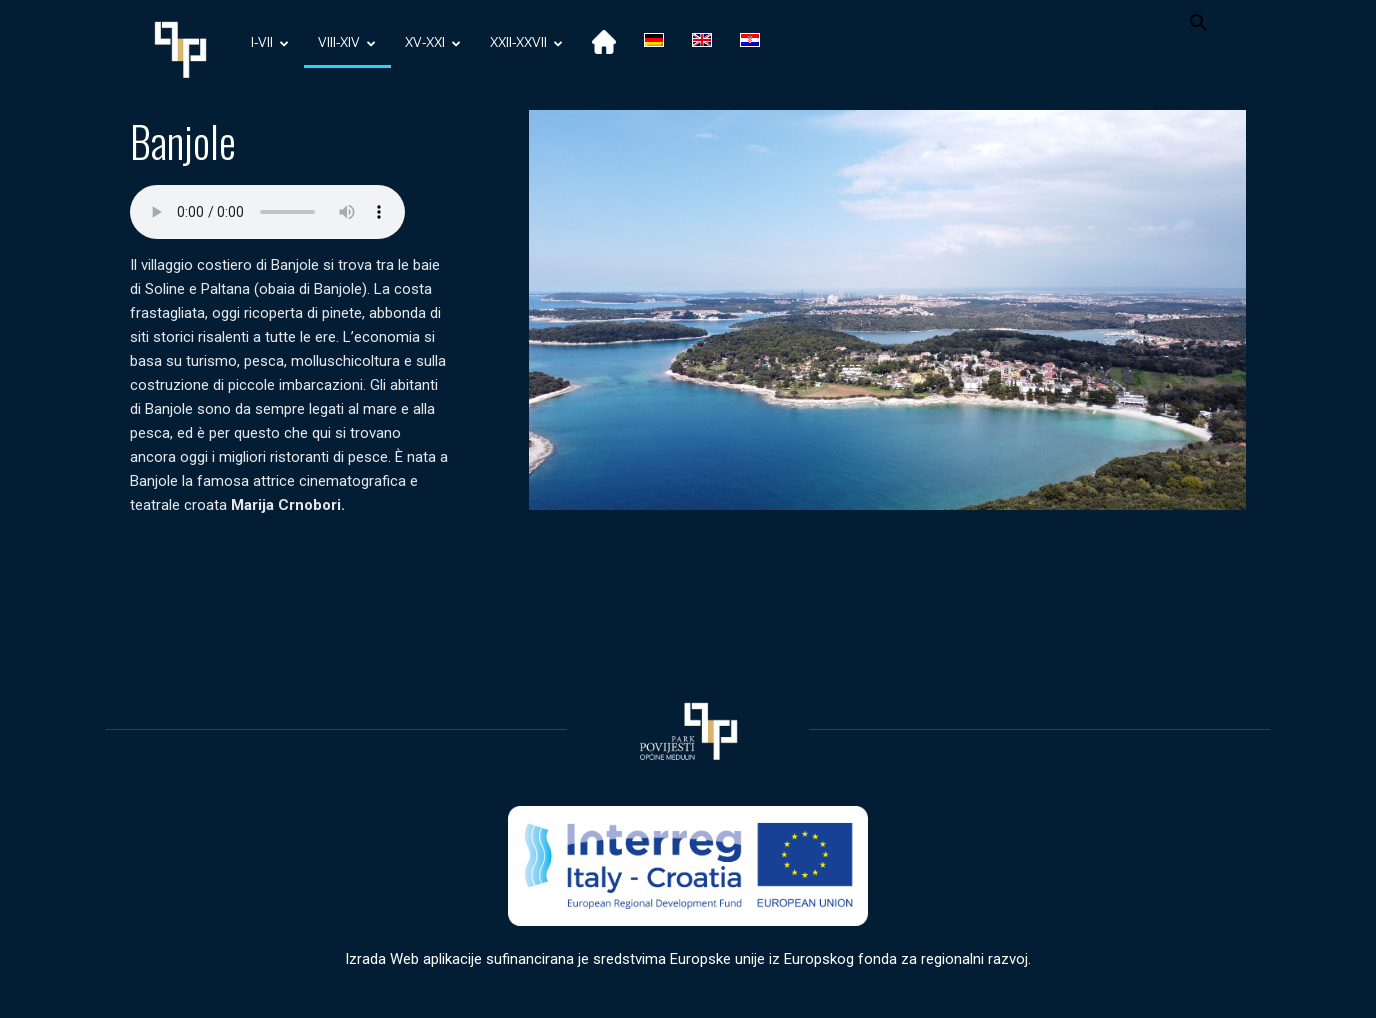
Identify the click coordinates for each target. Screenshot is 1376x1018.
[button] (1198, 25)
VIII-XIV (347, 43)
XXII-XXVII (526, 43)
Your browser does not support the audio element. (267, 212)
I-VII (270, 43)
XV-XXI (433, 43)
